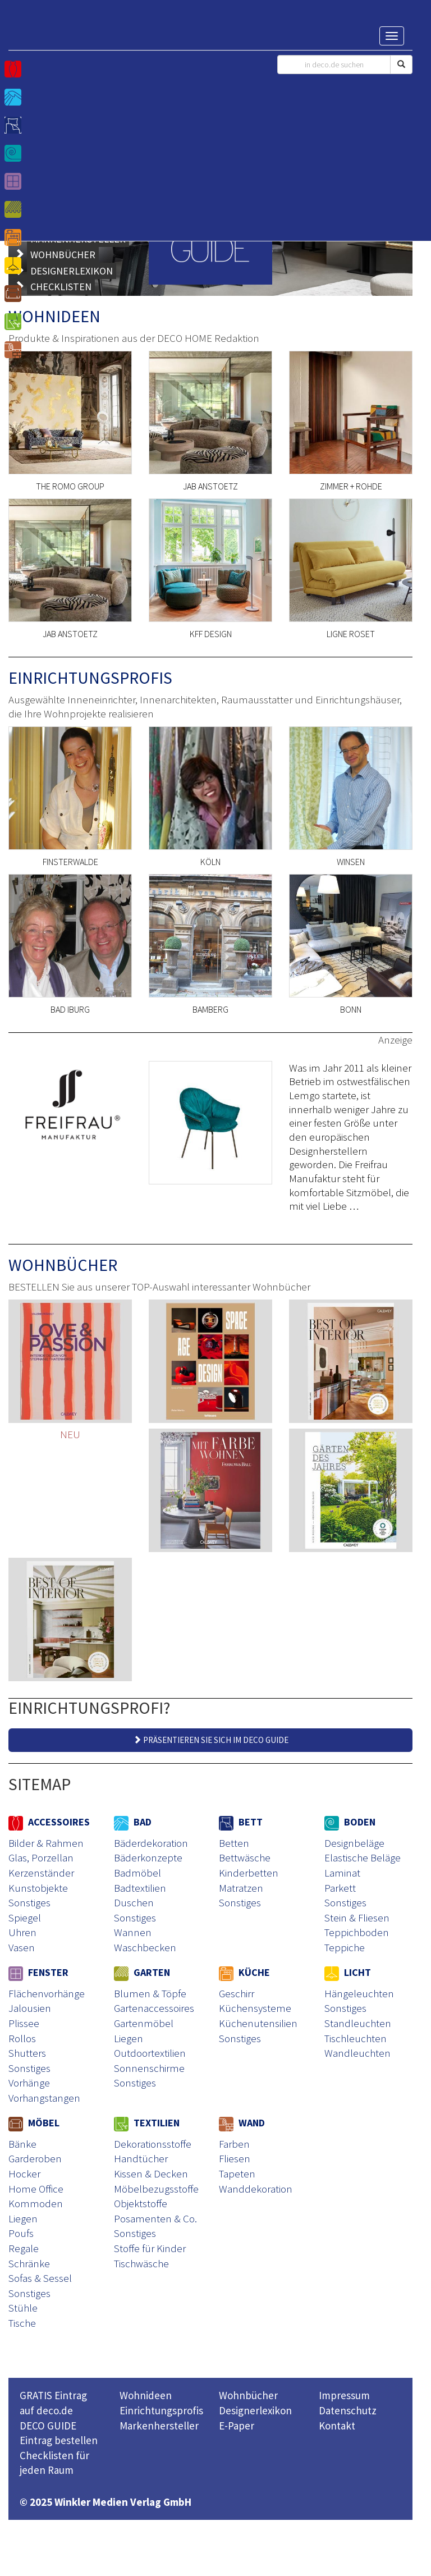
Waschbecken (145, 1947)
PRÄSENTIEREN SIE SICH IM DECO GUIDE (210, 1740)
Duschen (134, 1902)
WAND (242, 2122)
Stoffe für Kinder (150, 2248)
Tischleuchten (355, 2038)
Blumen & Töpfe (150, 1993)
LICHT (347, 1972)
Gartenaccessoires (154, 2008)
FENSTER (38, 1972)
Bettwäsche (244, 1857)
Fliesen (234, 2158)
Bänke (22, 2144)
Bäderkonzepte (148, 1857)
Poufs (21, 2233)
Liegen (128, 2038)
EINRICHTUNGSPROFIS (90, 677)
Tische (22, 2323)
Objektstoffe (140, 2203)
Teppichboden (356, 1932)
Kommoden (35, 2203)
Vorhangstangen (44, 2097)
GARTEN (142, 1972)
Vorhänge (29, 2082)
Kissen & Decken (151, 2173)
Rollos (22, 2038)
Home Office (35, 2188)
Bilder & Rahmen (46, 1843)
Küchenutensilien (258, 2023)
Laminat (342, 1872)
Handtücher (141, 2158)
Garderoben (35, 2158)
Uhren (22, 1932)
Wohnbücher (248, 2395)
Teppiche (344, 1947)
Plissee (23, 2023)
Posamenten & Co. (155, 2218)
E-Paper (236, 2425)
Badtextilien (140, 1888)
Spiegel (24, 1917)
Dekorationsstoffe (152, 2144)
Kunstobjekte (38, 1888)
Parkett (340, 1888)
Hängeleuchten (359, 1993)
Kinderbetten (248, 1872)
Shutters (27, 2053)
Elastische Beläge (362, 1857)
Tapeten (237, 2173)
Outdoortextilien (150, 2053)
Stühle (23, 2307)
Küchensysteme (255, 2008)
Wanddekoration (255, 2188)
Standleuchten (357, 2023)
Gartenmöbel (143, 2023)
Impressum (344, 2395)
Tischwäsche (141, 2263)
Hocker (24, 2173)
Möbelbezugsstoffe (156, 2188)
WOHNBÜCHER (62, 1264)
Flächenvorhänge (46, 1993)
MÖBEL (33, 2122)
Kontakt (337, 2425)
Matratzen (241, 1888)
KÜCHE (244, 1972)
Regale (23, 2248)
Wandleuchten (357, 2053)
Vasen (21, 1947)
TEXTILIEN (147, 2122)
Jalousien (29, 2008)
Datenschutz (348, 2410)
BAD (133, 1821)
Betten (234, 1843)
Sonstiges (29, 1902)
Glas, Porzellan (41, 1857)
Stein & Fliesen (356, 1917)
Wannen (133, 1932)
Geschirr (236, 1993)
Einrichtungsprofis (161, 2410)
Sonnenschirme (149, 2068)
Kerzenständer (41, 1872)
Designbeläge (354, 1843)
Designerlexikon (255, 2410)
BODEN (349, 1821)
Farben (234, 2144)
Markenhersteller (159, 2425)
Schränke (29, 2263)
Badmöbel (137, 1872)
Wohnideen (146, 2395)
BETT (241, 1821)
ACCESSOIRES (49, 1821)
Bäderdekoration (151, 1843)
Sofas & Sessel (40, 2278)
